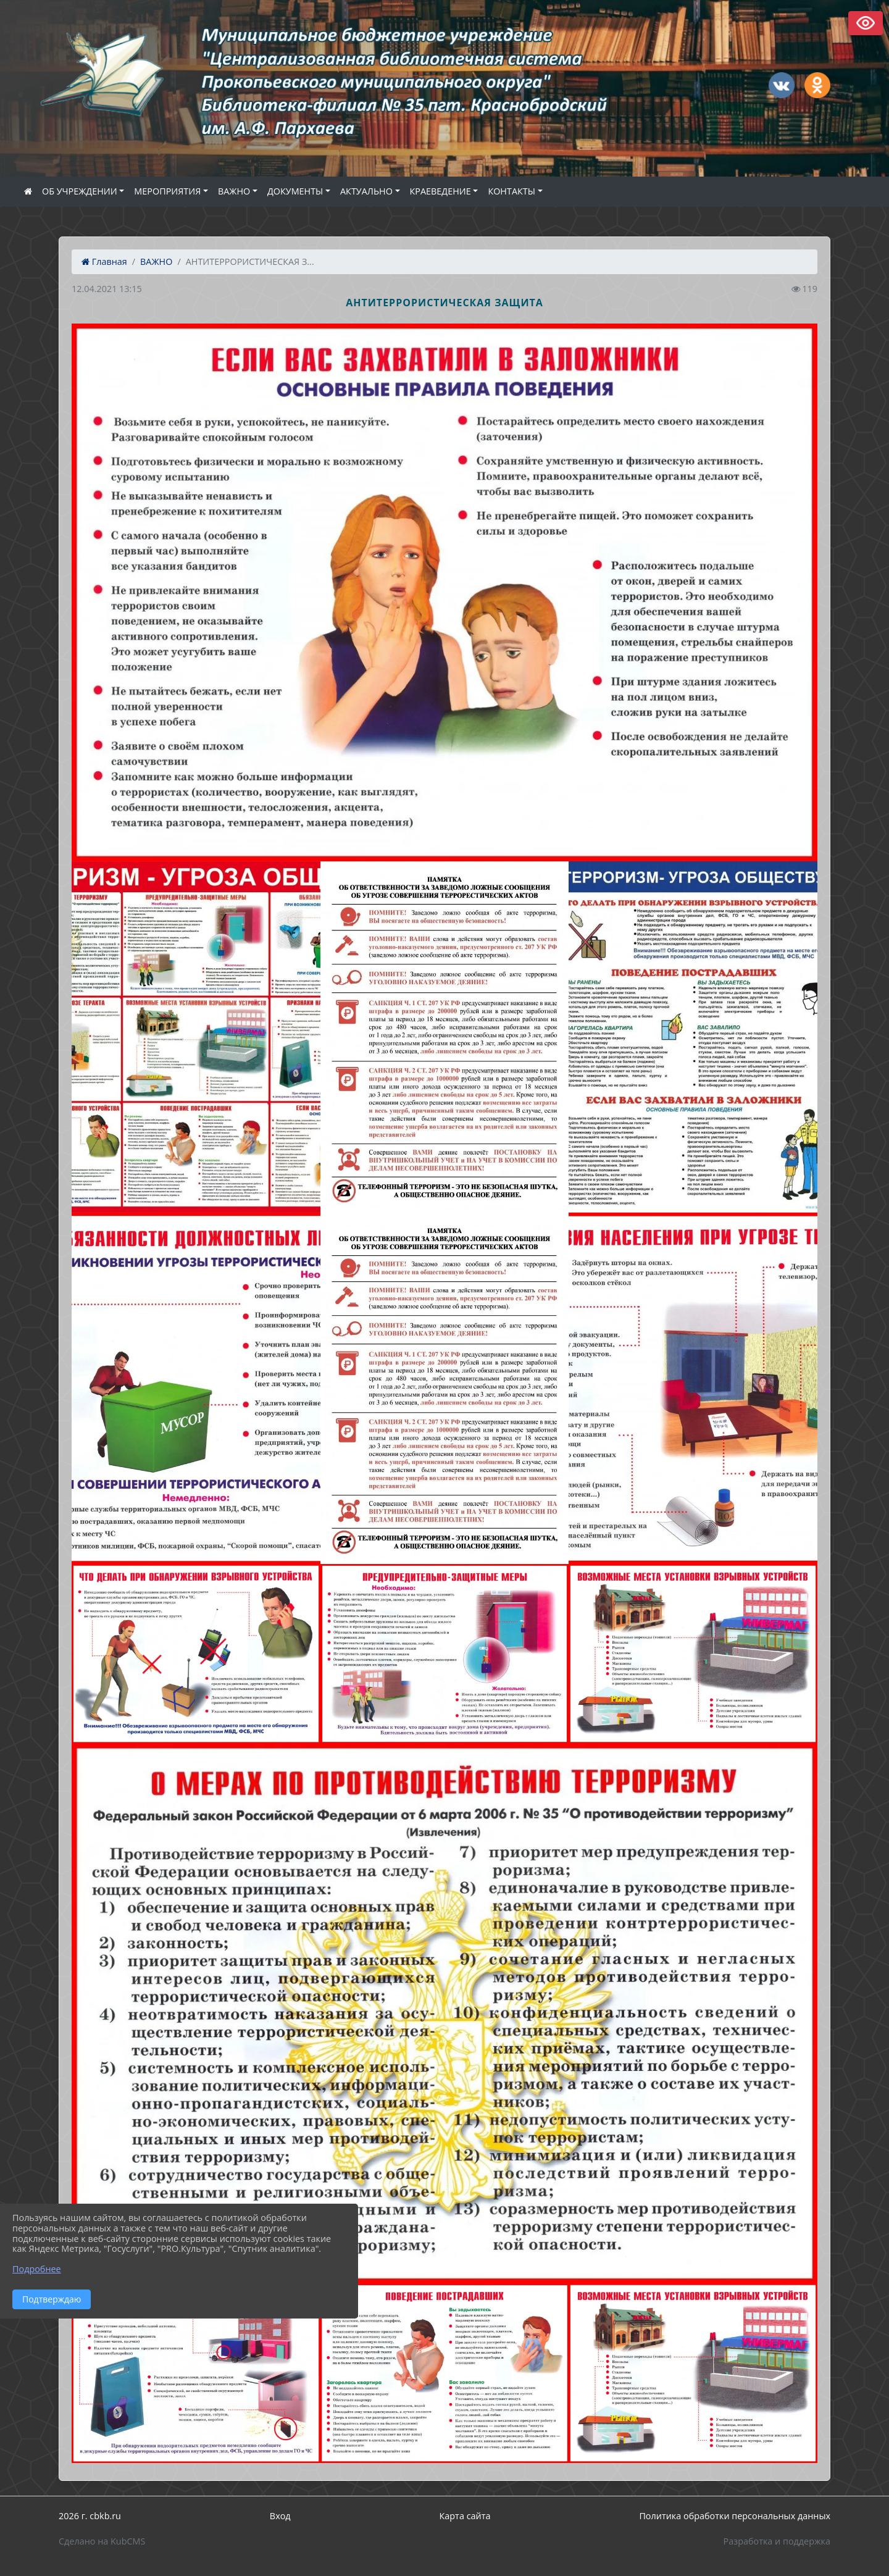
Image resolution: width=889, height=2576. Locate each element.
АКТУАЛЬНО (366, 191)
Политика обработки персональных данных (734, 2516)
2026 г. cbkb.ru (90, 2516)
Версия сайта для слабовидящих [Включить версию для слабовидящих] (865, 23)
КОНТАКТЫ (511, 191)
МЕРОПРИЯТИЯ (167, 191)
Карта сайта (465, 2516)
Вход (280, 2516)
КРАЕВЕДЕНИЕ (440, 191)
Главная (104, 261)
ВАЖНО (234, 191)
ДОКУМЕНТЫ (295, 191)
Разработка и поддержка (777, 2541)
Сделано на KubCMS (102, 2541)
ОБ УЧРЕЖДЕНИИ (79, 191)
